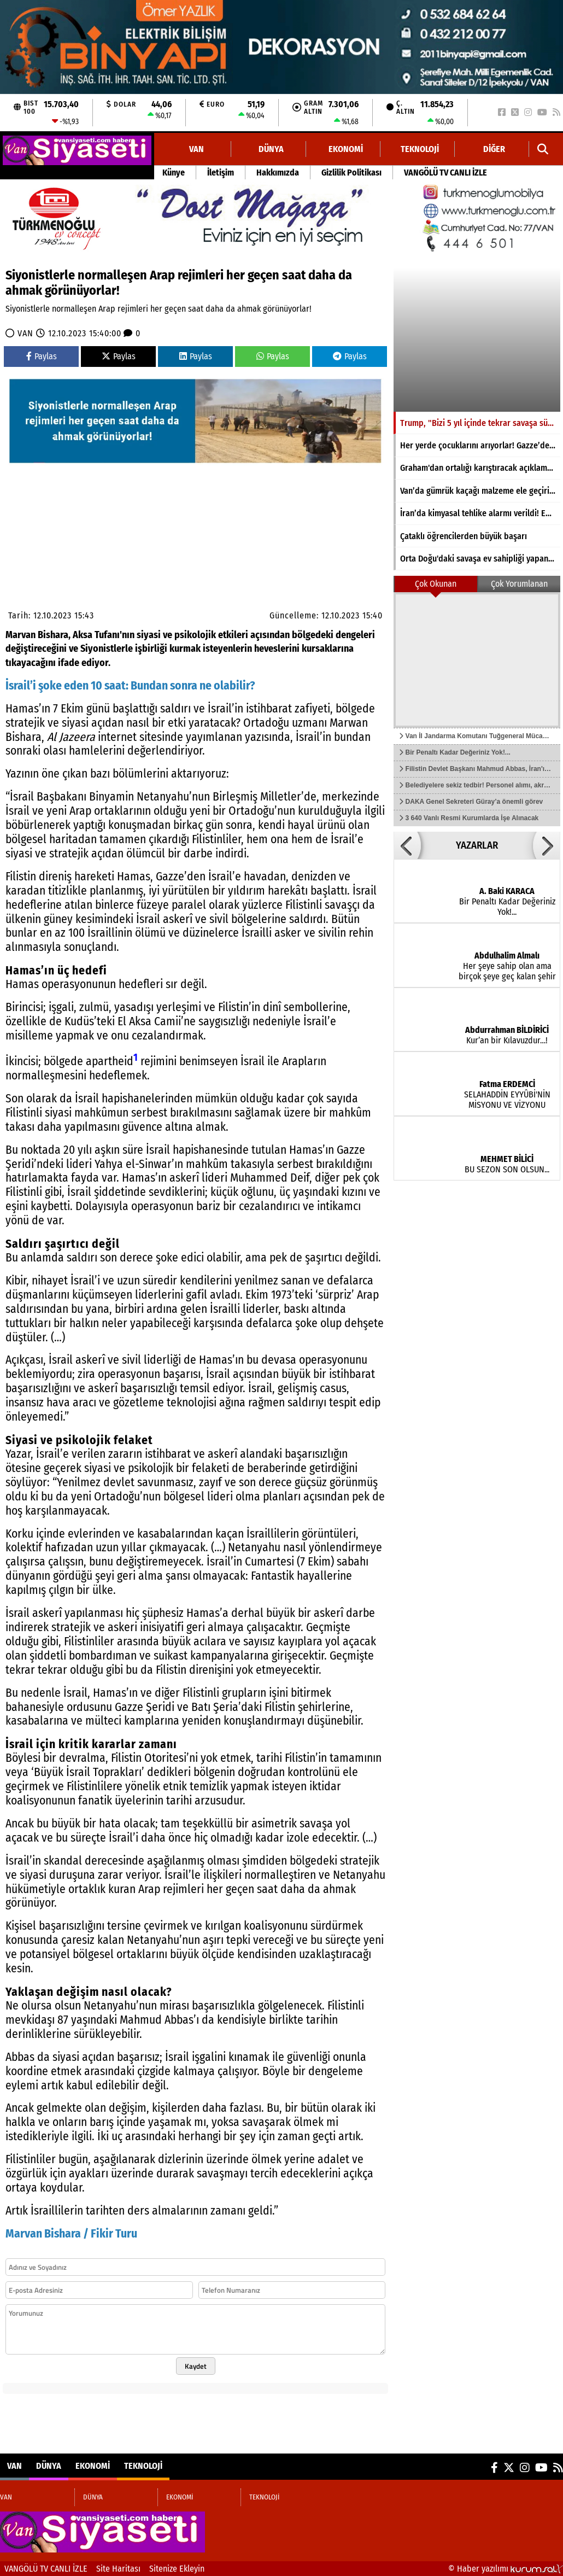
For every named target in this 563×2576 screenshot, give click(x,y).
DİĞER (494, 149)
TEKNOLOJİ (420, 149)
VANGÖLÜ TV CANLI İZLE (445, 172)
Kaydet (196, 2366)
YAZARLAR (477, 845)
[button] (407, 845)
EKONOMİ (346, 149)
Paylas (41, 356)
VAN (196, 149)
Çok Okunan (435, 584)
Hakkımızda (277, 172)
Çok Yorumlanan (519, 584)
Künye (173, 172)
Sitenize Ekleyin (176, 2568)
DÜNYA (271, 149)
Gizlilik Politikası (351, 172)
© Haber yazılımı (505, 2568)
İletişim (220, 172)
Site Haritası (118, 2568)
